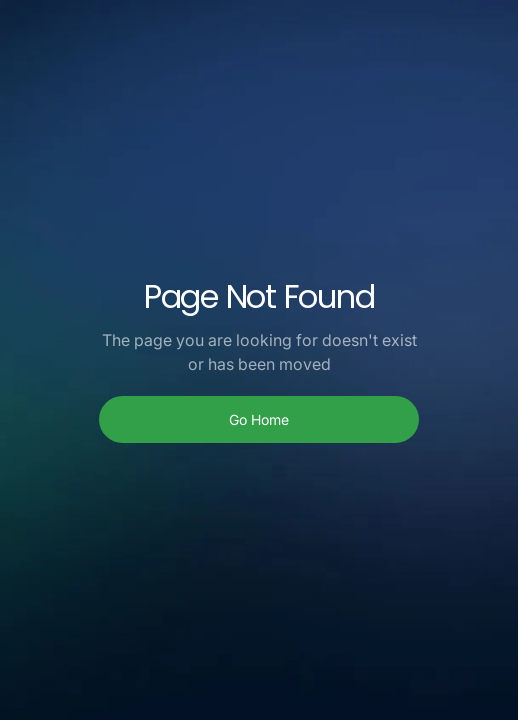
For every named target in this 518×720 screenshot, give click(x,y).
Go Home (259, 419)
